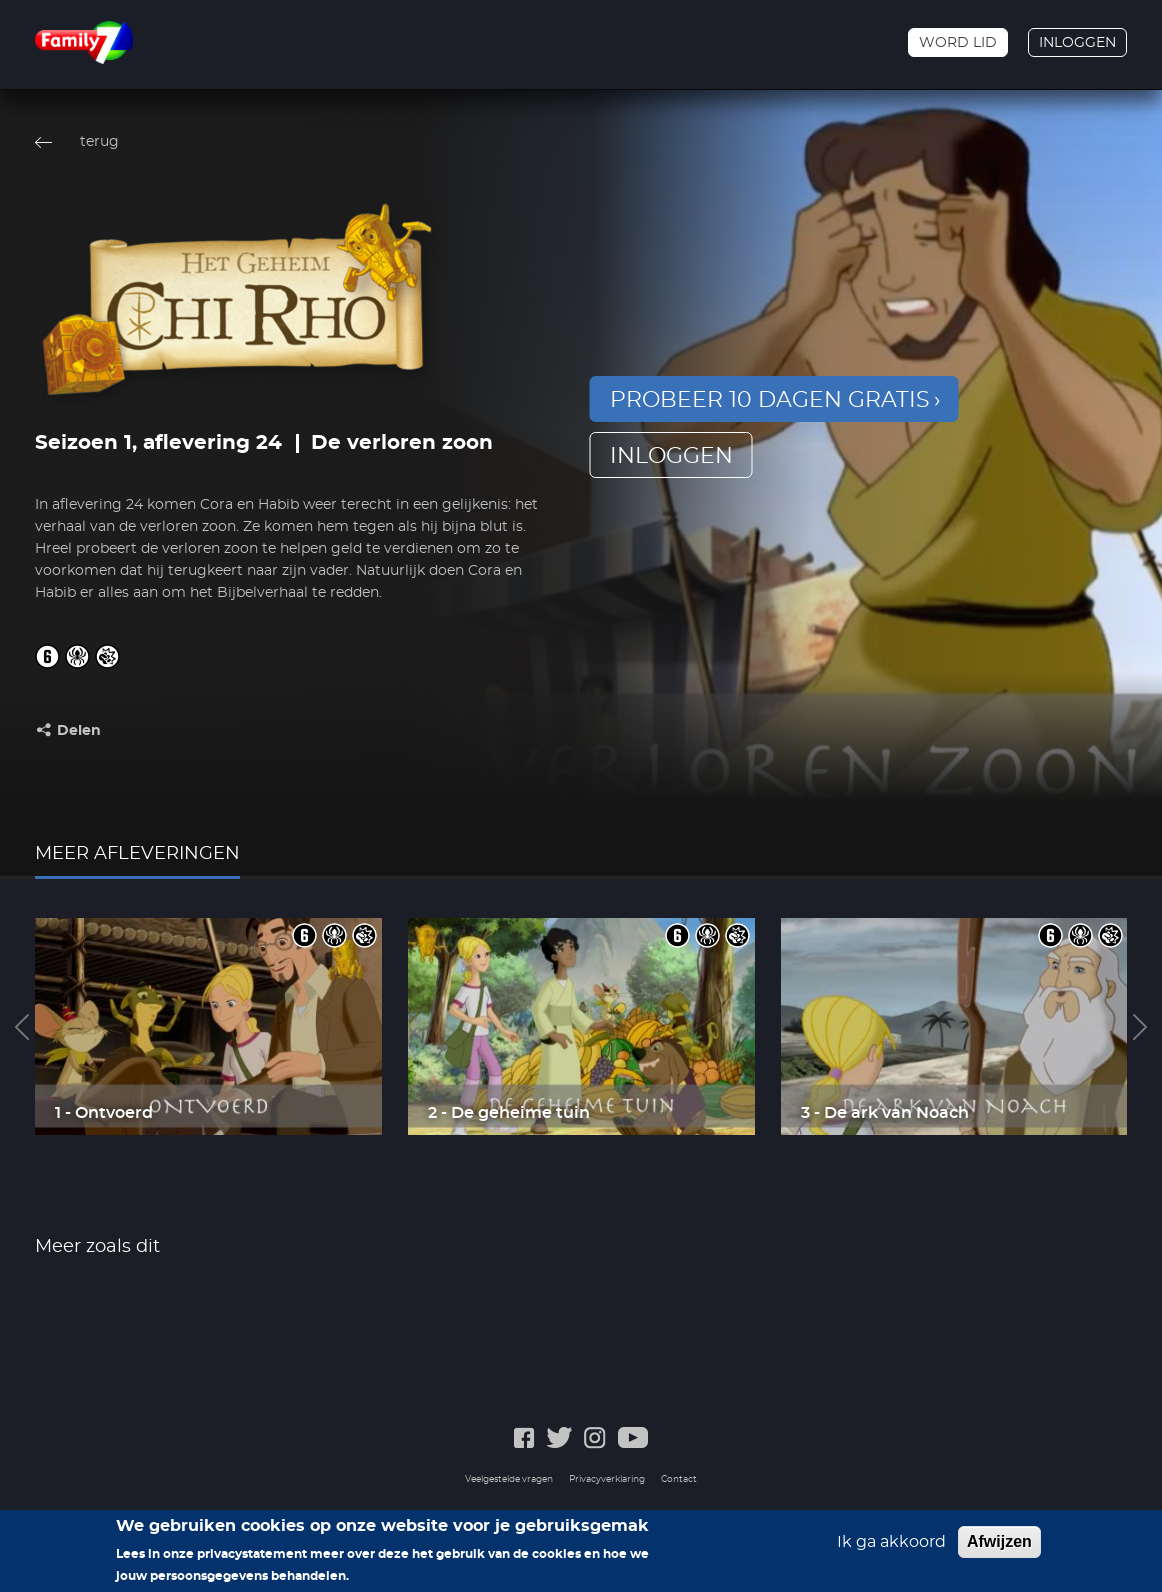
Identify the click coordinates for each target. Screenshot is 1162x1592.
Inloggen (1077, 43)
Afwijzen (999, 1546)
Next (1140, 1027)
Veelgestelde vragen (509, 1479)
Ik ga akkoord (891, 1547)
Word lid (958, 43)
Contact (679, 1479)
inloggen (671, 456)
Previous (22, 1027)
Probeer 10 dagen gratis (770, 400)
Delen (79, 731)
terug (99, 142)
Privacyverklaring (607, 1479)
